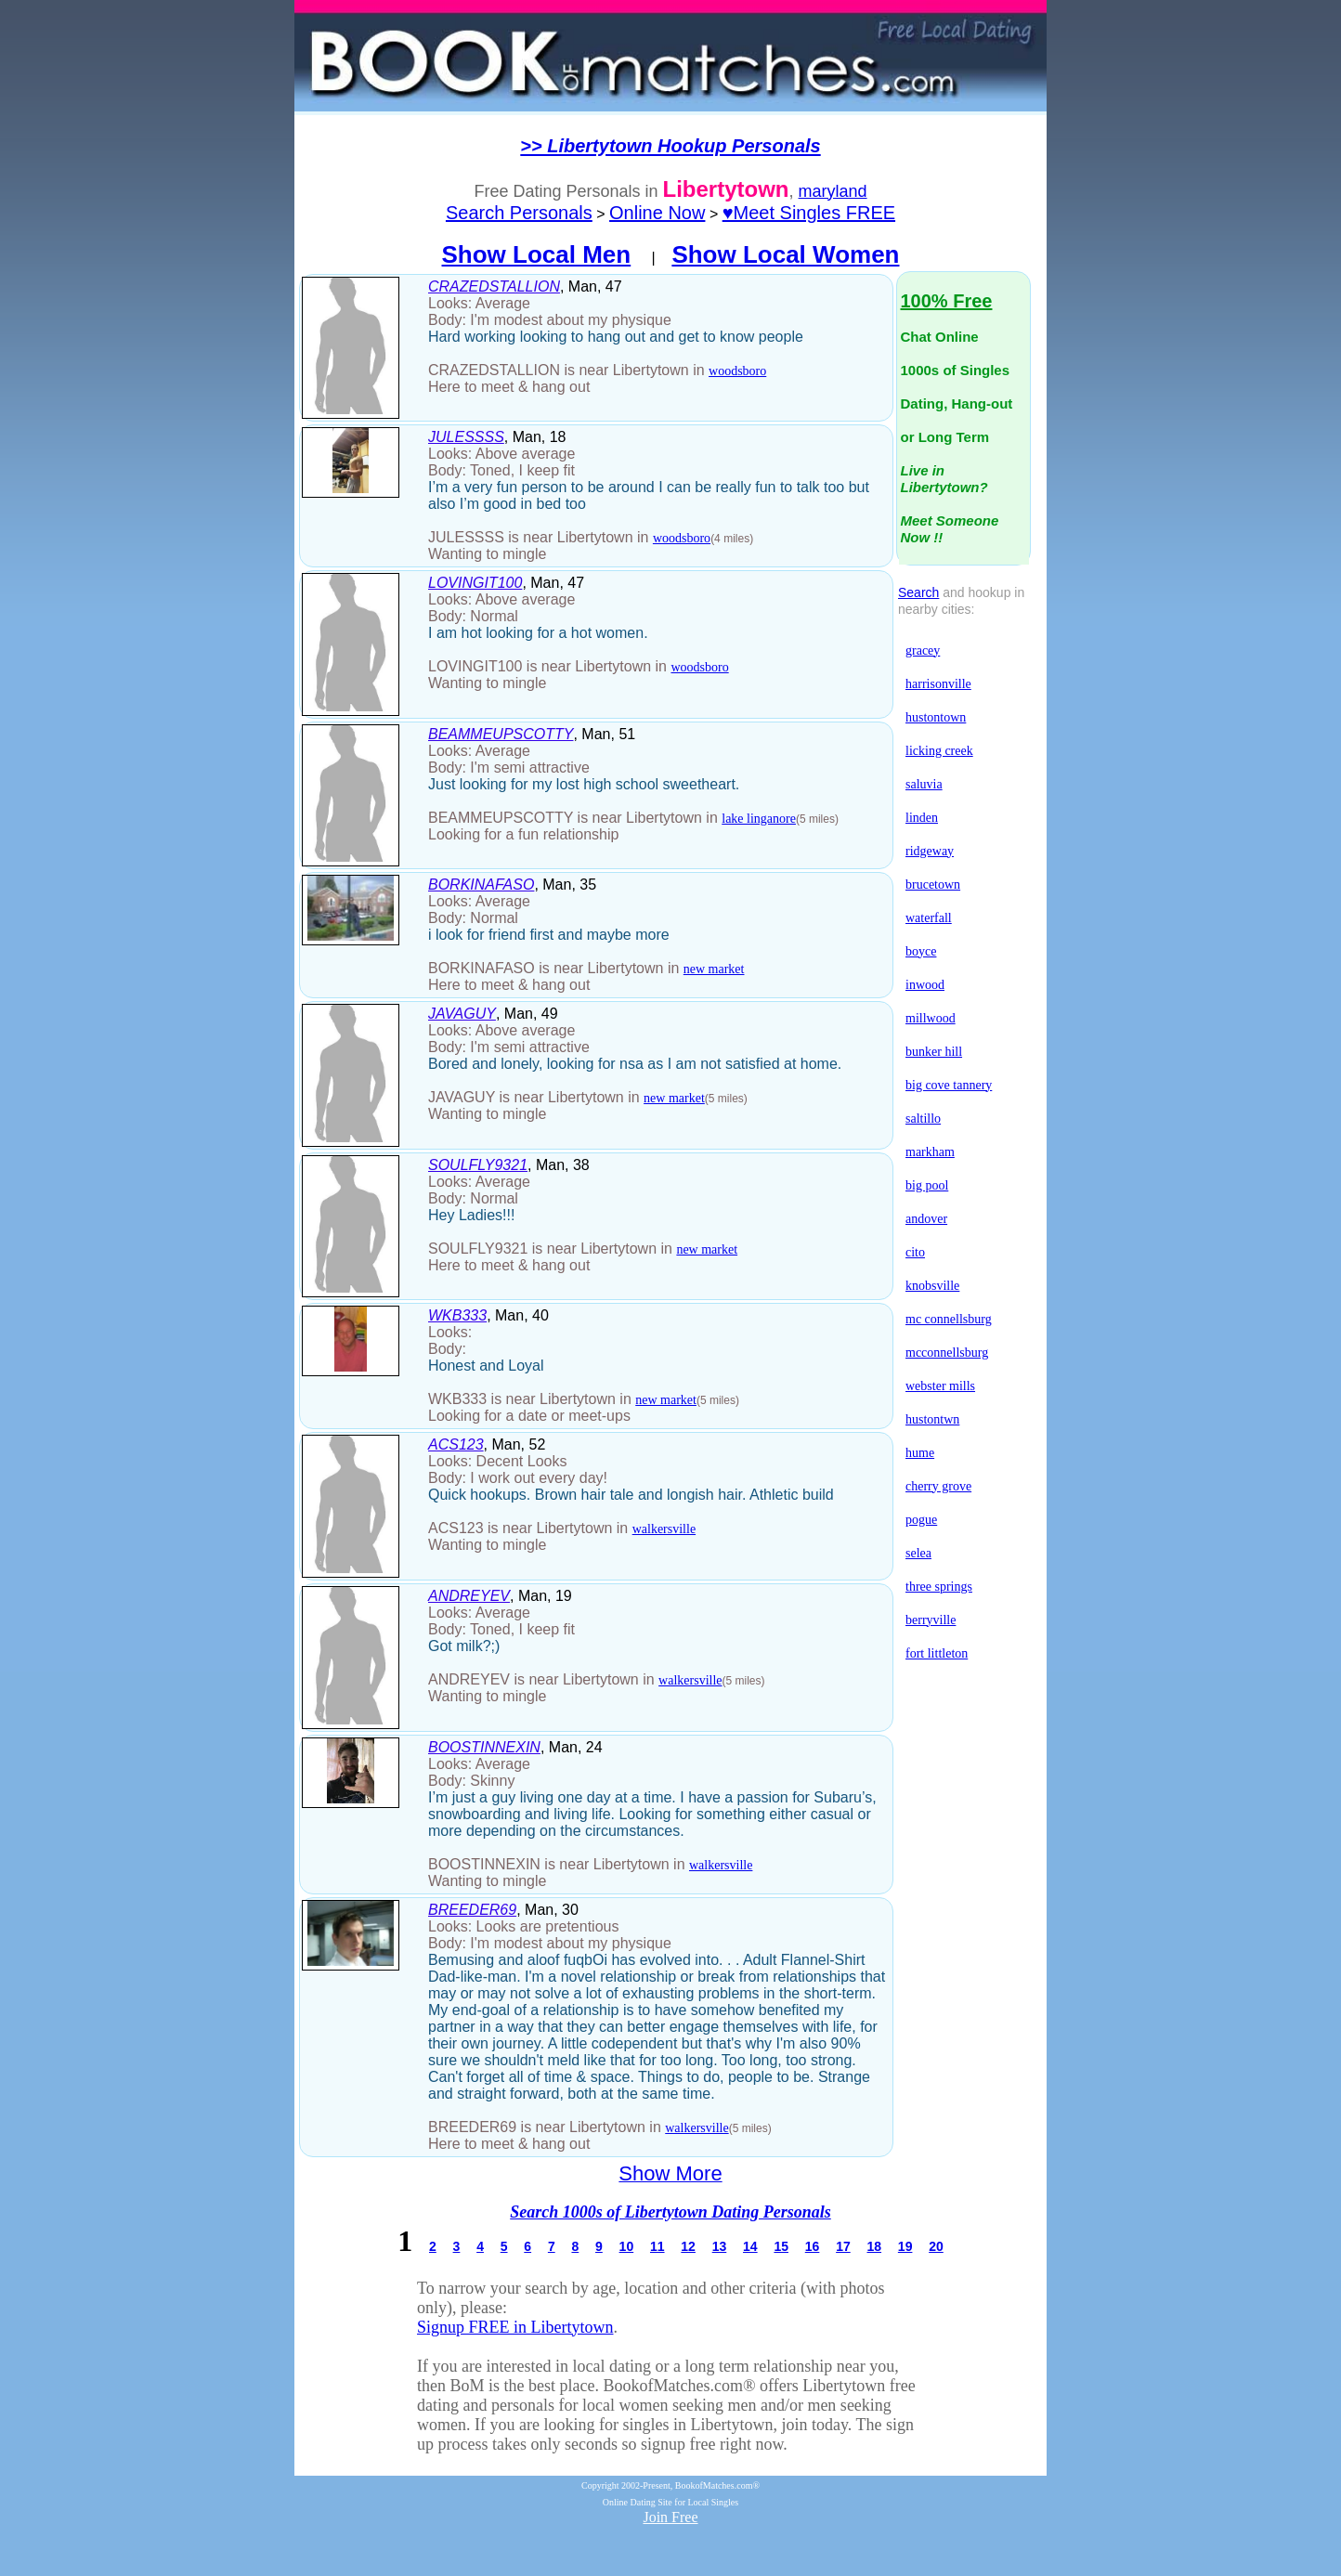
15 (781, 2246)
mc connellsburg (948, 1319)
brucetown (932, 884)
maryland (833, 191)
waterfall (928, 918)
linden (921, 818)
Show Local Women (785, 254)
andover (926, 1219)
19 (905, 2246)
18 (873, 2246)
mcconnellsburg (946, 1353)
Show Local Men (536, 254)
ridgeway (929, 851)
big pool (926, 1185)
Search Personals (519, 212)
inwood (924, 985)
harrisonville (938, 684)
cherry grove (938, 1486)
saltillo (923, 1118)
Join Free (670, 2517)
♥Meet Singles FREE (809, 212)
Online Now (657, 212)
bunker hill (933, 1052)
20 (936, 2246)
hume (919, 1453)
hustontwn (932, 1419)
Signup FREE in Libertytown (515, 2327)
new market (714, 969)
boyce (920, 951)
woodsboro (737, 371)
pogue (921, 1520)
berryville (930, 1620)
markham (930, 1152)
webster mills (940, 1386)
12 (688, 2246)
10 (626, 2246)
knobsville (932, 1286)
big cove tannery (948, 1085)
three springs (938, 1587)
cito (915, 1252)
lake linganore (759, 819)
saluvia (924, 784)
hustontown (935, 717)
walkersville (664, 1529)
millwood (930, 1018)
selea (918, 1553)
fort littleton (936, 1653)
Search (918, 592)
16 (812, 2246)
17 (843, 2246)
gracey (922, 650)
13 (719, 2246)
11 (657, 2246)
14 (750, 2246)
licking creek (939, 751)
